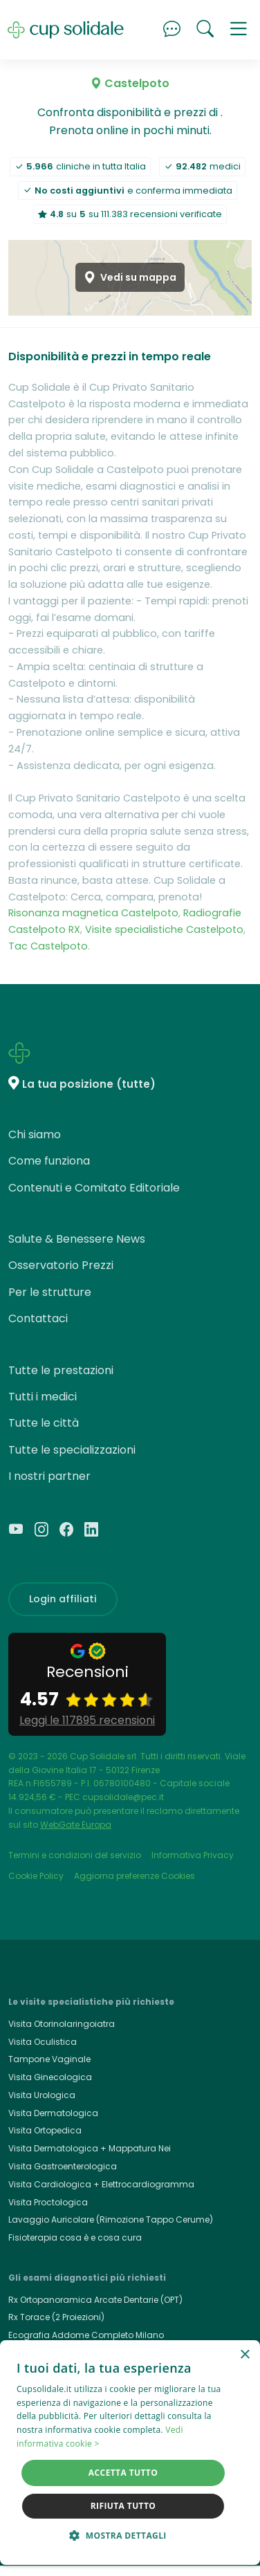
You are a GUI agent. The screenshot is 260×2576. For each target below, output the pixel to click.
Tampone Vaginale (49, 2059)
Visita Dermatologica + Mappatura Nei (89, 2148)
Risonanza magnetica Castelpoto (93, 913)
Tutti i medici (42, 1397)
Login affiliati (63, 1599)
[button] (238, 30)
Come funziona (49, 1161)
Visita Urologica (41, 2095)
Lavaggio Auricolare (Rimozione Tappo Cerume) (110, 2219)
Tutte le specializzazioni (72, 1450)
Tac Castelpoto (48, 946)
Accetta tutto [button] (123, 2472)
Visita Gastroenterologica (62, 2166)
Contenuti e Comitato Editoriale (94, 1188)
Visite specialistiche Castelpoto (164, 929)
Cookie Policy (36, 1876)
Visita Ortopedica (45, 2130)
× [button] (244, 2355)
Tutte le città (43, 1423)
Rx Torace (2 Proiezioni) (56, 2317)
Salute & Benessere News (76, 1239)
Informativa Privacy (192, 1855)
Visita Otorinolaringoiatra (61, 2024)
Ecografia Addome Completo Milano (86, 2335)
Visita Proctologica (48, 2202)
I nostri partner (49, 1476)
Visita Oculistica (42, 2042)
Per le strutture (49, 1292)
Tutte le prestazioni (60, 1370)
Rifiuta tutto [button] (123, 2506)
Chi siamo (34, 1134)
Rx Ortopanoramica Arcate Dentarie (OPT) (95, 2300)
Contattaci (38, 1318)
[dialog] (130, 2452)
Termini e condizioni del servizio (74, 1855)
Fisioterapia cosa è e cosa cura (75, 2237)
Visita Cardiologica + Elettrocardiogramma (101, 2184)
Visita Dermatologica (53, 2113)
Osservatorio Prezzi (60, 1265)
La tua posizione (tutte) (89, 1084)
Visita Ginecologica (50, 2077)
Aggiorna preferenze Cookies (134, 1876)
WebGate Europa (75, 1825)
